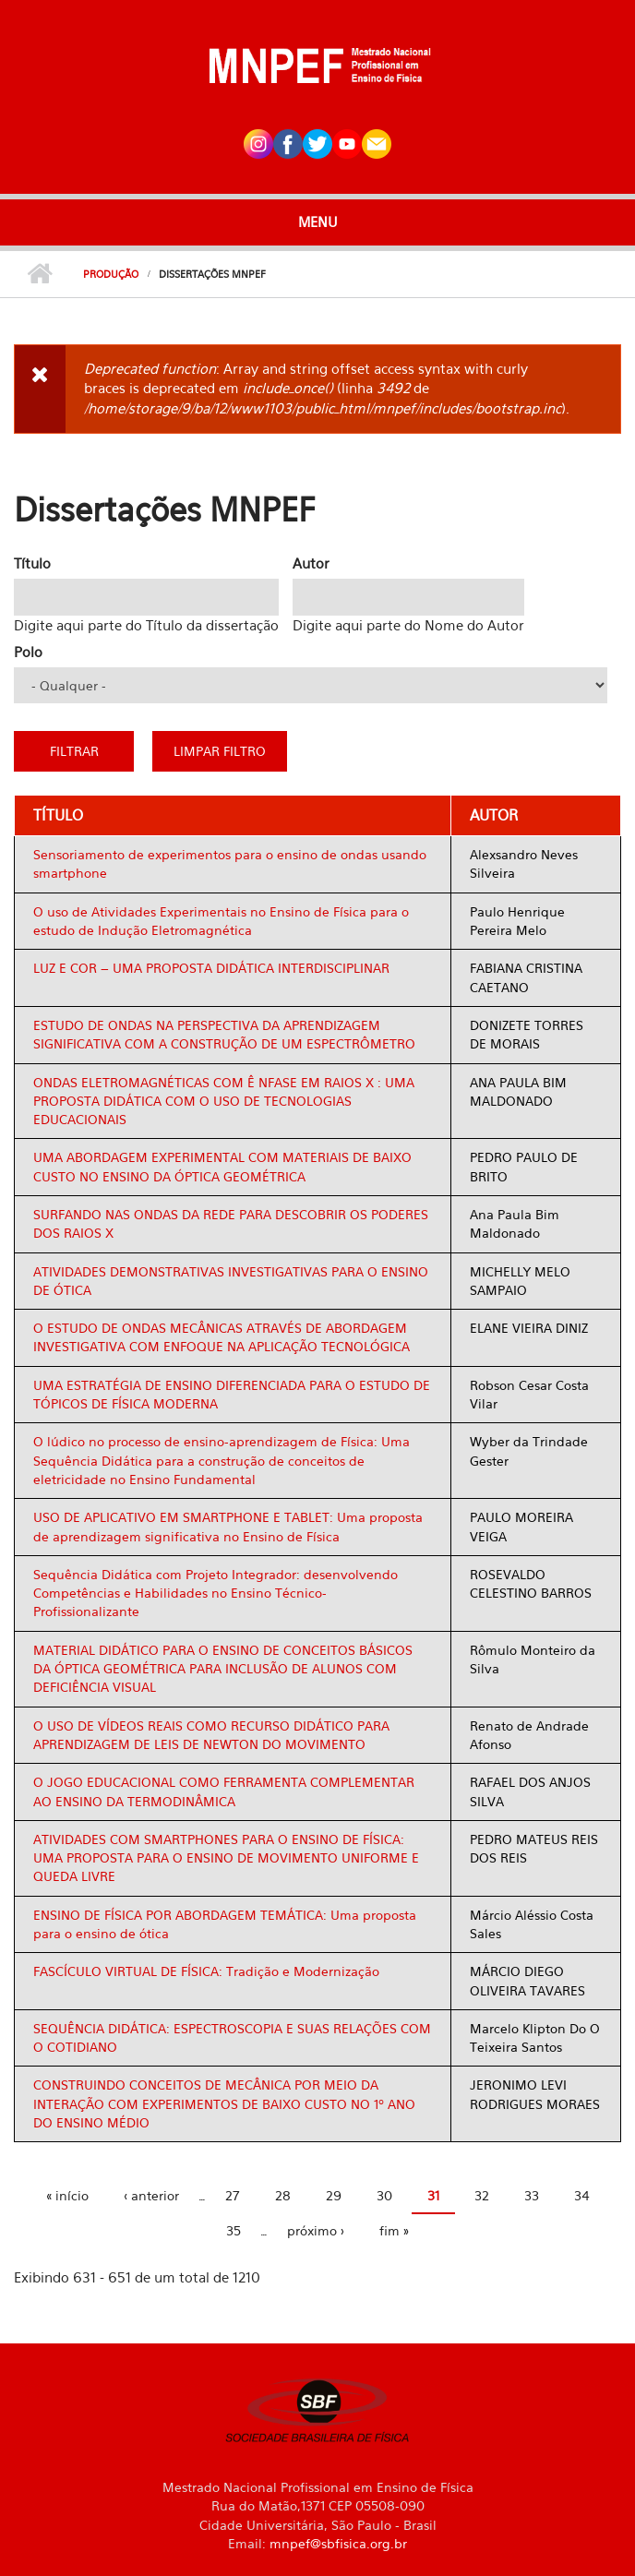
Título (32, 563)
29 (333, 2195)
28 (283, 2195)
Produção (110, 274)
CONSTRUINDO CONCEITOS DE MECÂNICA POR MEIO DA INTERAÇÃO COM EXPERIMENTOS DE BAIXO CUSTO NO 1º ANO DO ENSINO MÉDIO (224, 2103)
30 (384, 2195)
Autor (311, 563)
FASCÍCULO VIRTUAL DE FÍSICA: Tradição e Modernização (206, 1971)
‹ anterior (151, 2195)
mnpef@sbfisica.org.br (338, 2543)
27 (232, 2195)
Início (39, 274)
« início (67, 2195)
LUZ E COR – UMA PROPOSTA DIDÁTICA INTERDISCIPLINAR (211, 968)
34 (582, 2195)
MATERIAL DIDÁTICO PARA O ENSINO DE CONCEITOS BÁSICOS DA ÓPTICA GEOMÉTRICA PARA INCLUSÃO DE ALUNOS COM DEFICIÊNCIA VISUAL (223, 1668)
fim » (394, 2230)
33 (531, 2195)
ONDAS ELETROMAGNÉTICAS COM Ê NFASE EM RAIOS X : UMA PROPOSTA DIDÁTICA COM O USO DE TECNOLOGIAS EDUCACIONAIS (223, 1101)
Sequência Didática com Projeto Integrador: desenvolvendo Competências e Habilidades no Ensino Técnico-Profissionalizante (215, 1593)
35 (233, 2230)
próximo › (315, 2230)
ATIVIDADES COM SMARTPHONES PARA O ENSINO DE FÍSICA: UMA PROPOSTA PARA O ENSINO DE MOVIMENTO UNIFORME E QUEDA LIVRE (226, 1858)
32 (481, 2195)
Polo (28, 651)
